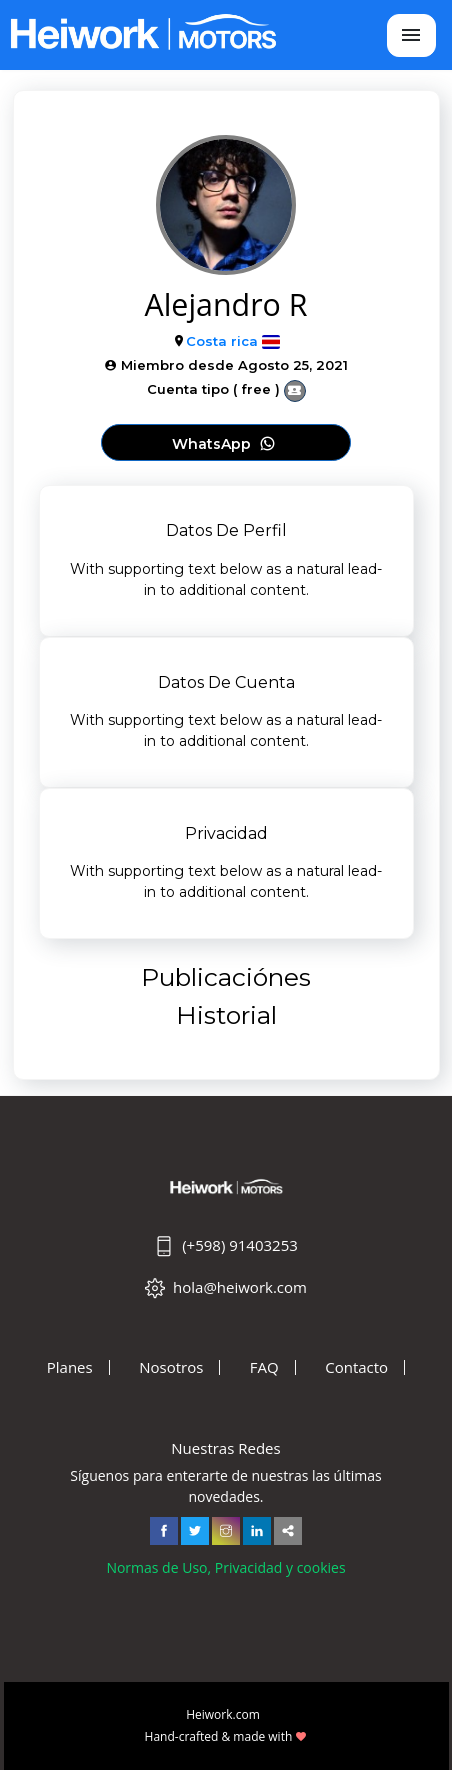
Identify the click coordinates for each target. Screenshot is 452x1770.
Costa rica (222, 341)
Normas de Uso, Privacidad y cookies (225, 1567)
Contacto (356, 1367)
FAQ (264, 1367)
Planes (70, 1367)
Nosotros (171, 1367)
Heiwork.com (223, 1714)
